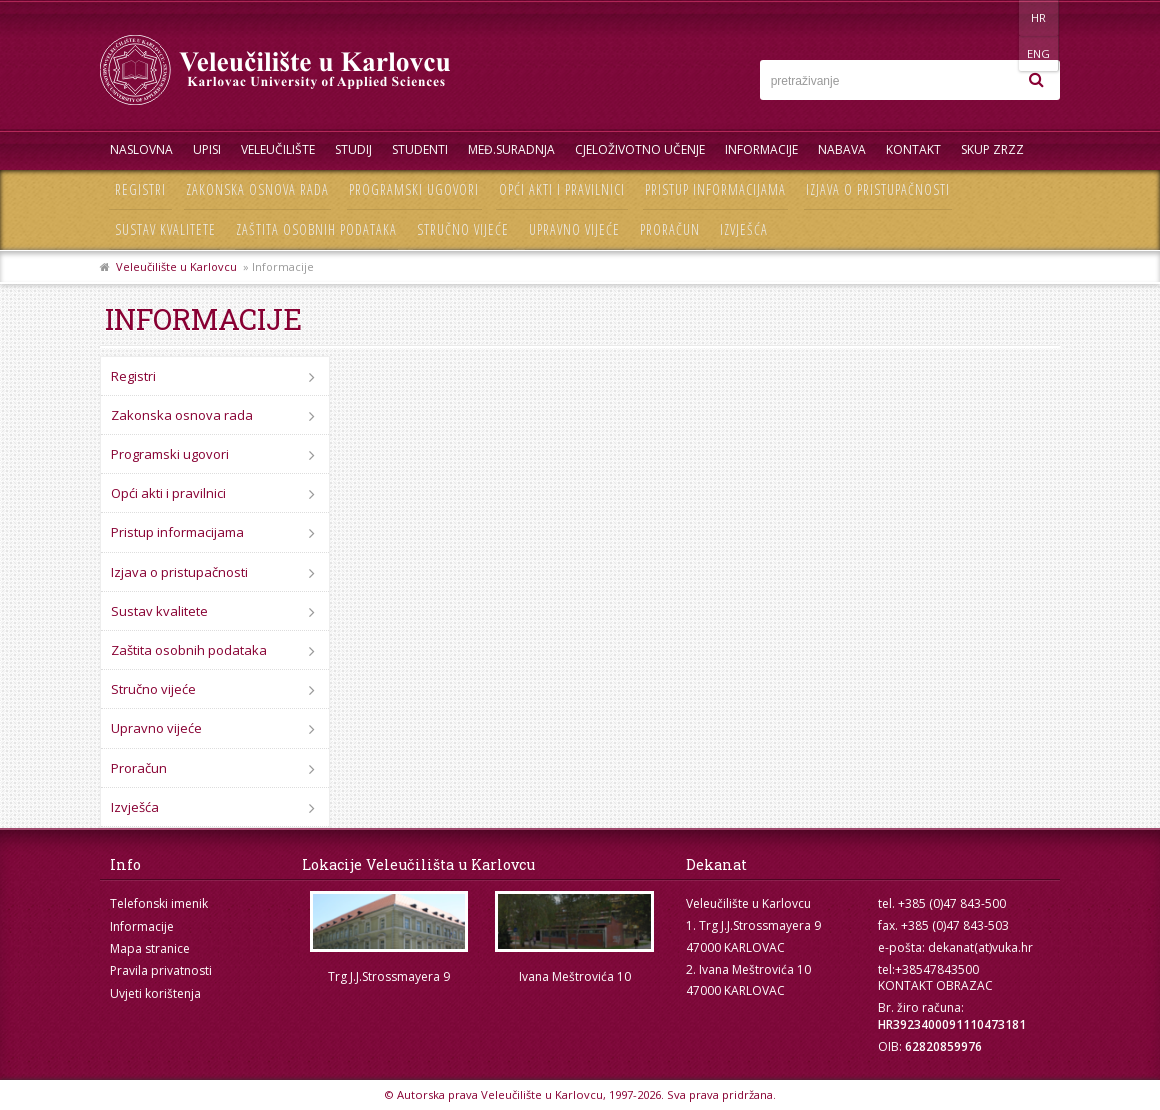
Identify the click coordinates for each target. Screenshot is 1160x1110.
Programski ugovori (414, 189)
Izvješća (744, 229)
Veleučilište (278, 149)
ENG (1039, 17)
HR (998, 17)
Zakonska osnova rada (257, 189)
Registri (140, 189)
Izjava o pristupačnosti (878, 189)
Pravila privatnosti (161, 970)
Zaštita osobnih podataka (316, 229)
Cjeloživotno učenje (640, 149)
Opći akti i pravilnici (562, 189)
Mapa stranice (150, 948)
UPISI (207, 149)
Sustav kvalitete (165, 229)
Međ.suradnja (511, 149)
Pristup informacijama (715, 189)
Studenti (420, 149)
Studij (353, 149)
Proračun (670, 229)
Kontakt (913, 149)
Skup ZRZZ (992, 149)
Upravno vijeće (574, 229)
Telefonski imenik (159, 903)
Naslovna (141, 149)
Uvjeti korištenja (155, 993)
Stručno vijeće (463, 229)
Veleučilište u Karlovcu (176, 266)
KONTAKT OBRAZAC (935, 985)
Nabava (842, 149)
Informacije (761, 149)
